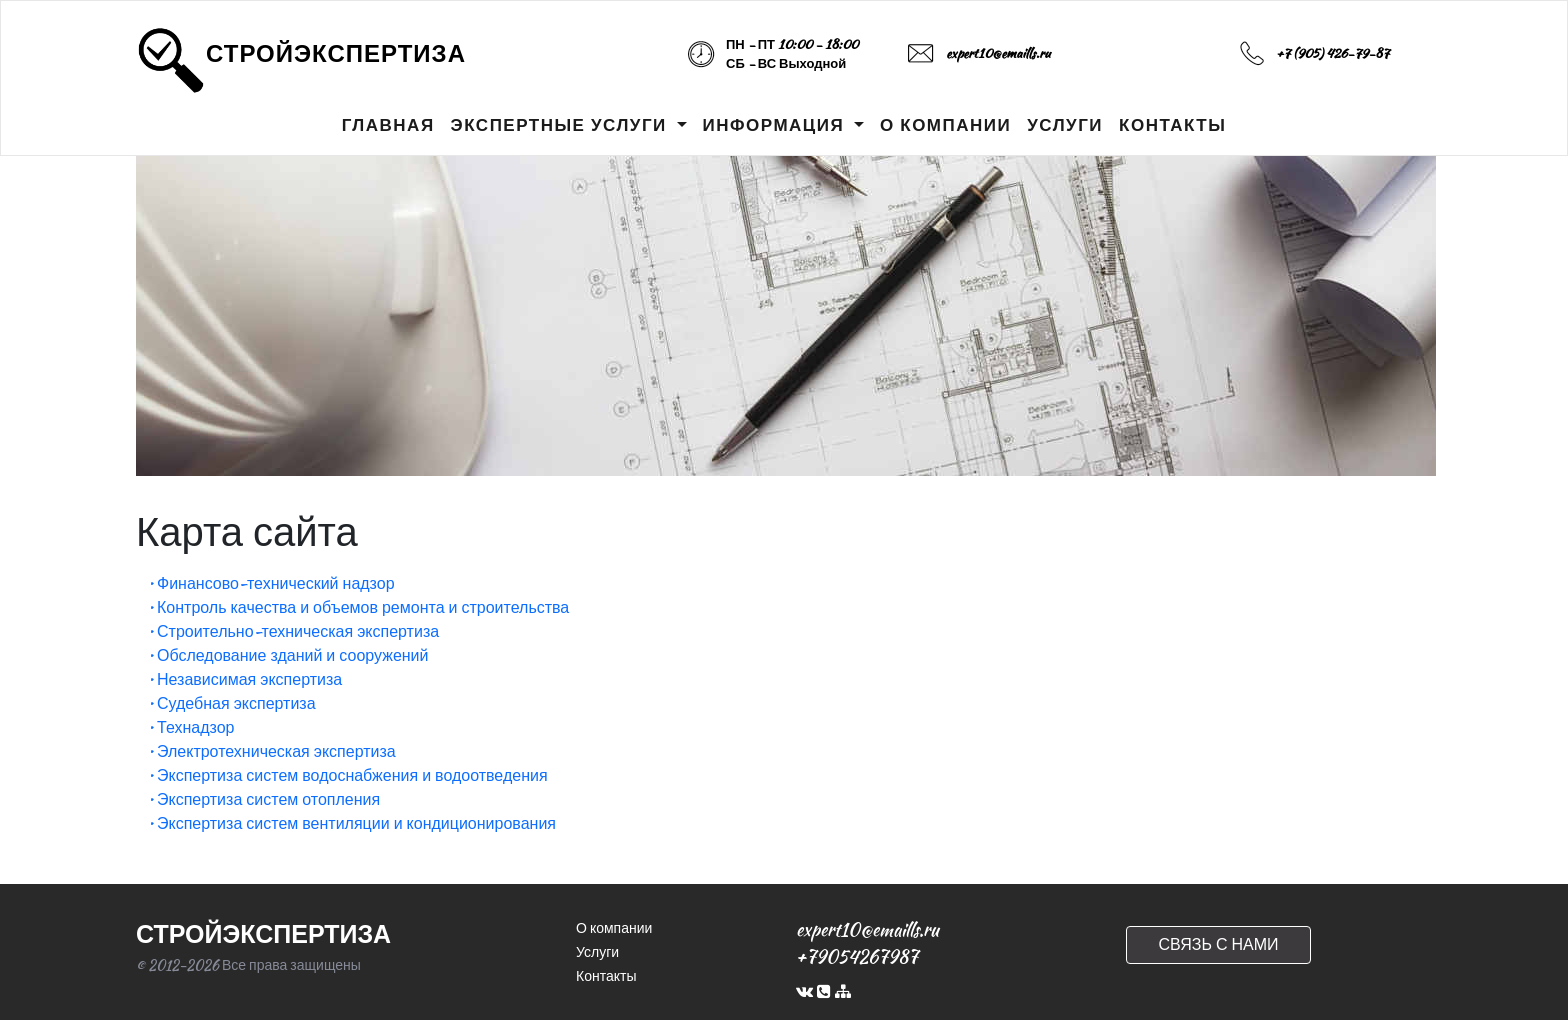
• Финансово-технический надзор (271, 583)
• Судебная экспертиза (232, 703)
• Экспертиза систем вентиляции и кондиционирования (352, 823)
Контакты (606, 976)
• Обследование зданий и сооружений (288, 655)
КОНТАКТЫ (1172, 125)
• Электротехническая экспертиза (272, 751)
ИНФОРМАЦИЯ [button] (776, 125)
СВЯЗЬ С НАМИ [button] (1218, 944)
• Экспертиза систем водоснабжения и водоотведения (348, 775)
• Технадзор (191, 727)
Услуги (597, 952)
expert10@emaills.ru (998, 53)
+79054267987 (857, 956)
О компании (614, 928)
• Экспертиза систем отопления (264, 799)
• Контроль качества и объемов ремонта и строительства (358, 607)
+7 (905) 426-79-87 (1332, 53)
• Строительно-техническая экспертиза (293, 631)
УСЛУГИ (1065, 125)
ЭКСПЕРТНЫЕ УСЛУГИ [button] (562, 125)
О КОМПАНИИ (945, 125)
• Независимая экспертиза (245, 679)
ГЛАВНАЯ (388, 125)
